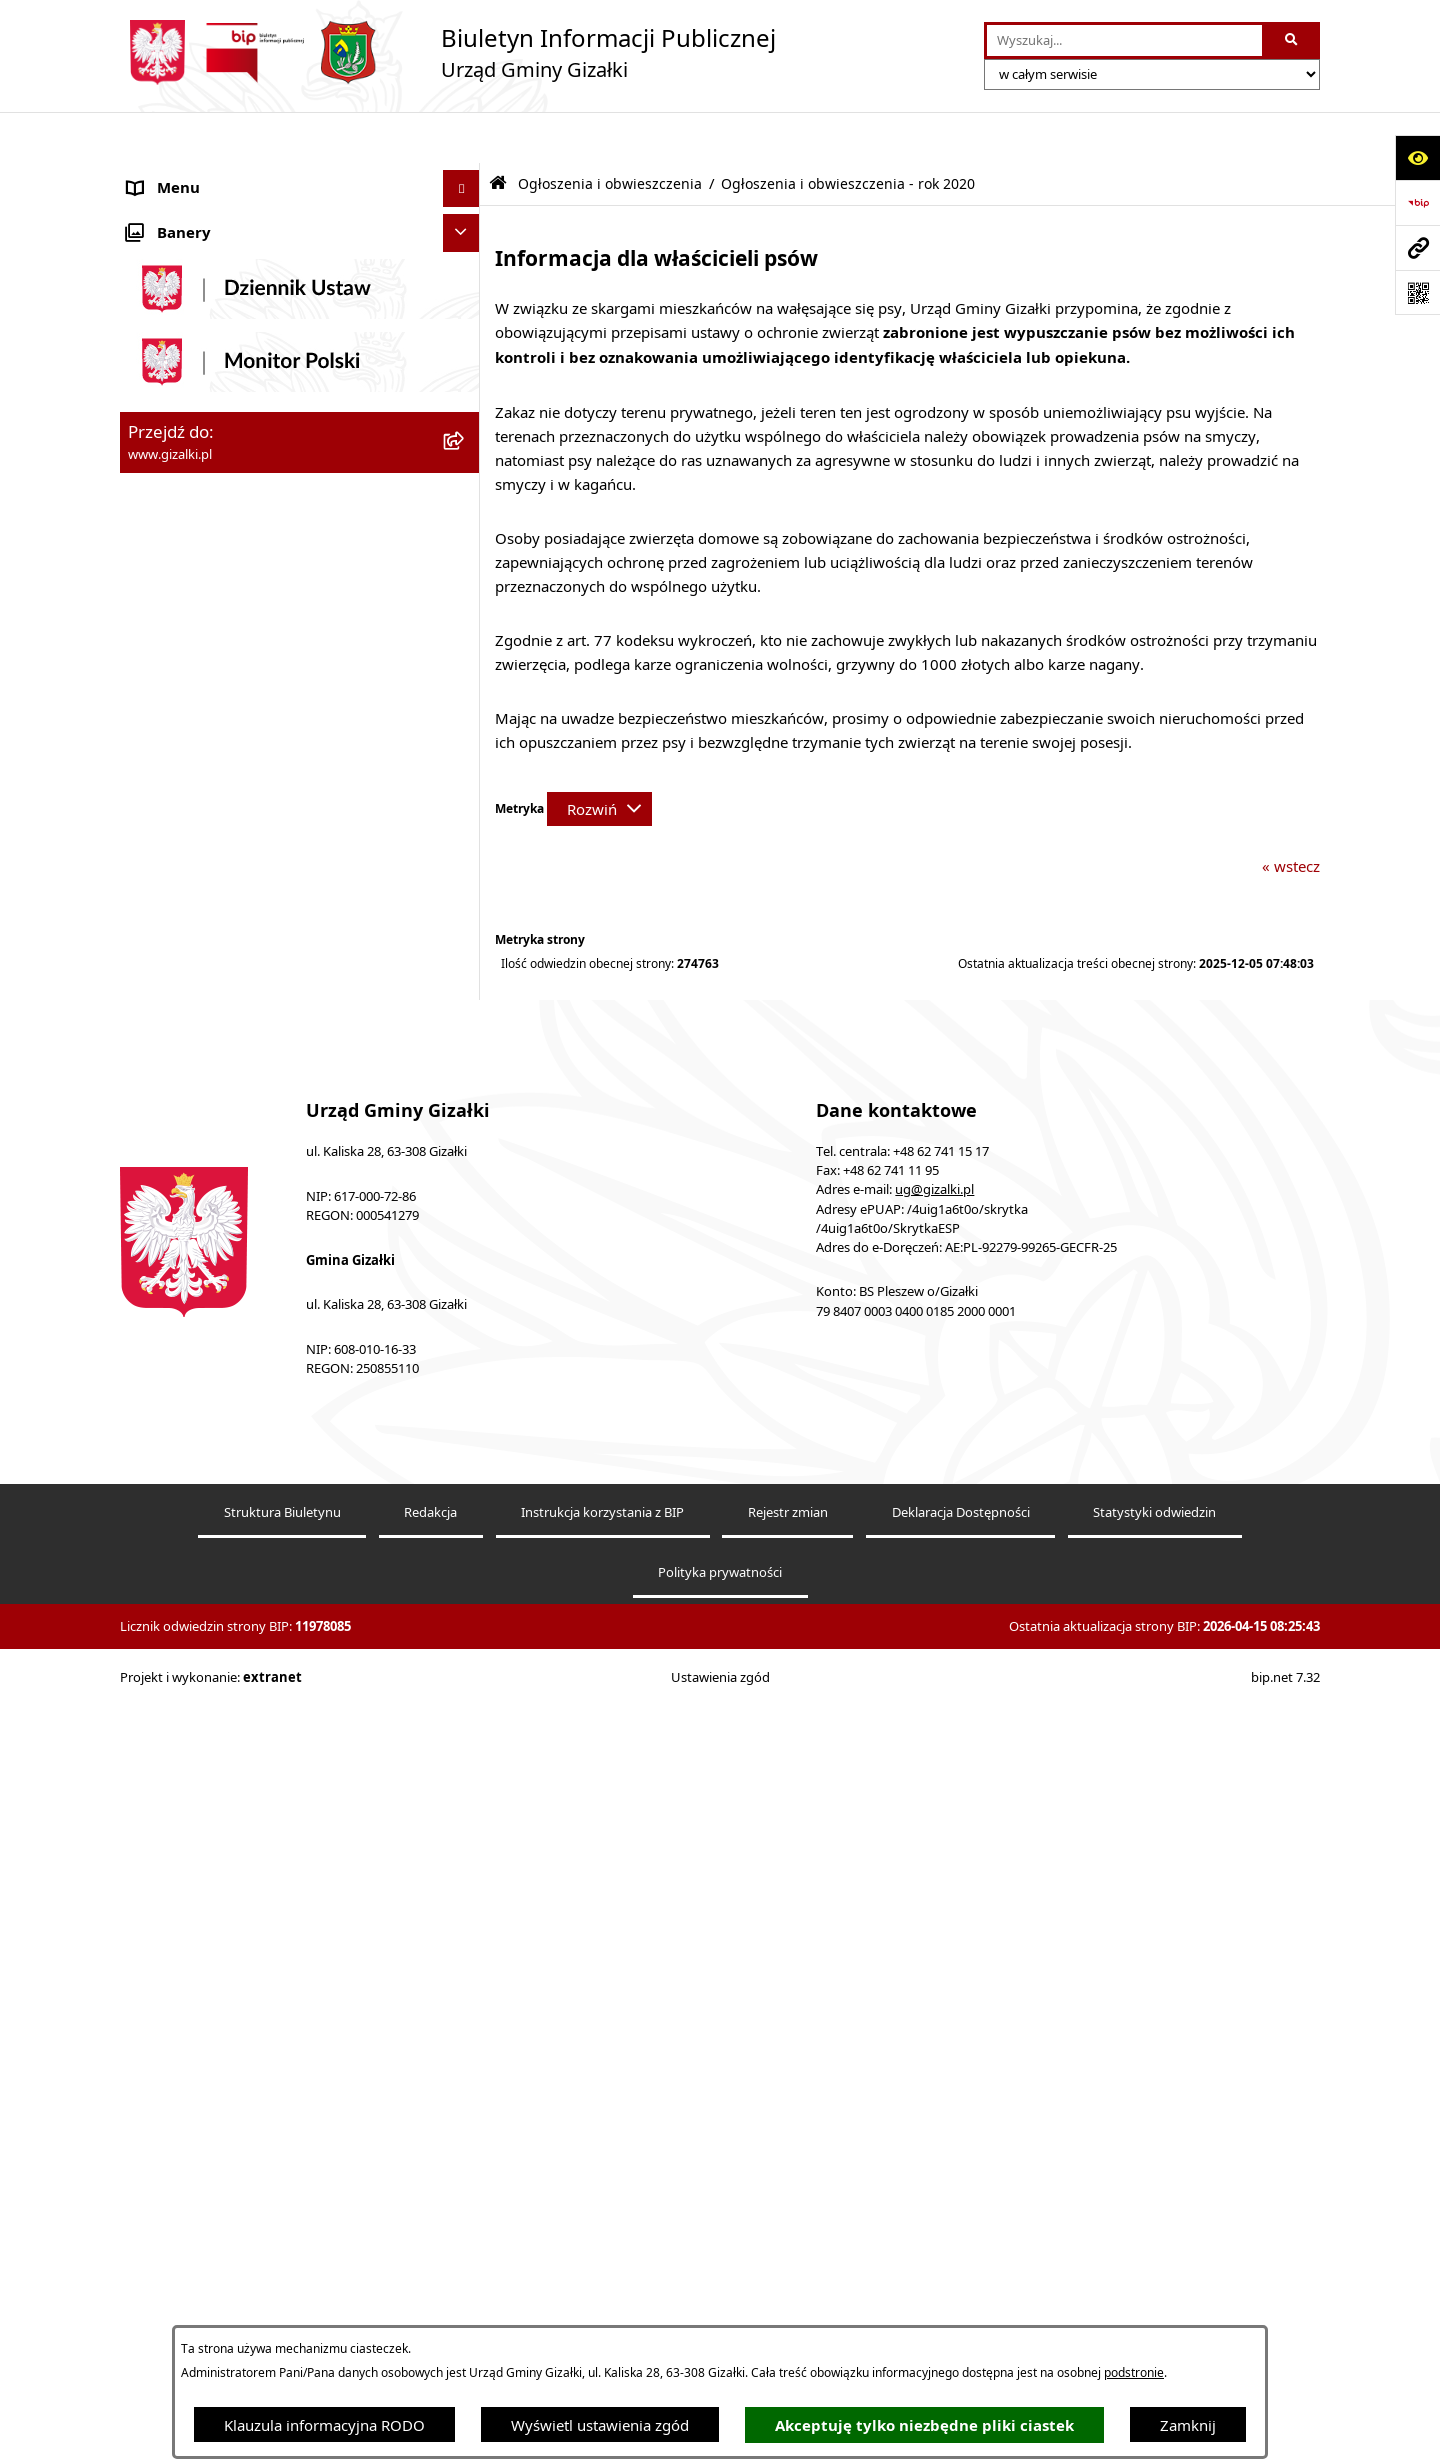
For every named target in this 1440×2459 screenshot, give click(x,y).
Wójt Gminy (169, 863)
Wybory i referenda (194, 1200)
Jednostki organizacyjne (209, 938)
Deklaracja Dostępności (961, 2297)
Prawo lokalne (177, 1125)
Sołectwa (158, 975)
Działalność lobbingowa (210, 1238)
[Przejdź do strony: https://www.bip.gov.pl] (1417, 202)
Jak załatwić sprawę (194, 750)
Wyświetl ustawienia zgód (600, 2425)
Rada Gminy (170, 825)
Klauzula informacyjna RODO (324, 2425)
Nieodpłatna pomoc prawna (224, 1275)
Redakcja (430, 2297)
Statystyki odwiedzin (1154, 2297)
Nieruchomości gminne (208, 615)
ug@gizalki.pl (934, 1975)
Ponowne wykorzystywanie (222, 1425)
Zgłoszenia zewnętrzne (206, 1350)
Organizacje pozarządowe (217, 1013)
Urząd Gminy (173, 900)
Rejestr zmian (788, 2297)
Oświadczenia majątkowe (215, 1088)
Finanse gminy (178, 788)
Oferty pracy (171, 653)
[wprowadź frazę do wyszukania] (1124, 41)
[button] (465, 175)
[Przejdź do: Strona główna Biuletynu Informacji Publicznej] (498, 132)
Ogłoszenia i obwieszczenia (222, 175)
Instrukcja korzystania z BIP (602, 2297)
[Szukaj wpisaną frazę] (1292, 41)
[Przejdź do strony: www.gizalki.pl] (1417, 247)
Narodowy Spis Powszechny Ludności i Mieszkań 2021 (261, 701)
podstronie (1134, 2372)
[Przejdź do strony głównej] (448, 52)
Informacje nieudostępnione (225, 1388)
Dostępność (168, 1313)
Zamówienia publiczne (205, 578)
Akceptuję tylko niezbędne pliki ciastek (924, 2425)
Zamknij (1188, 2425)
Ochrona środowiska (199, 1050)
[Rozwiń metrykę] (599, 758)
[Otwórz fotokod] (1417, 292)
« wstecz (1291, 815)
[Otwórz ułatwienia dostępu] (1417, 157)
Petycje (152, 1163)
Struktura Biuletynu (282, 2297)
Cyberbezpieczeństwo (202, 1463)
